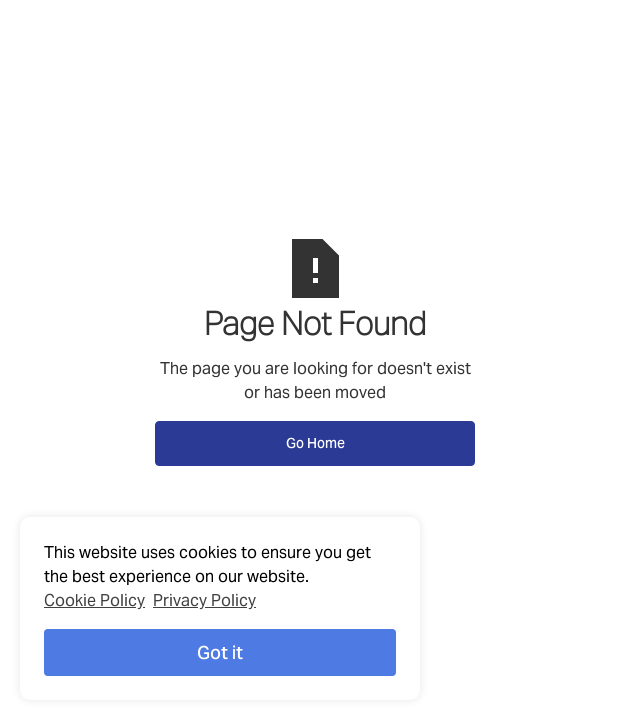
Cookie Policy (94, 600)
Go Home (315, 443)
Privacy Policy (204, 600)
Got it (220, 652)
